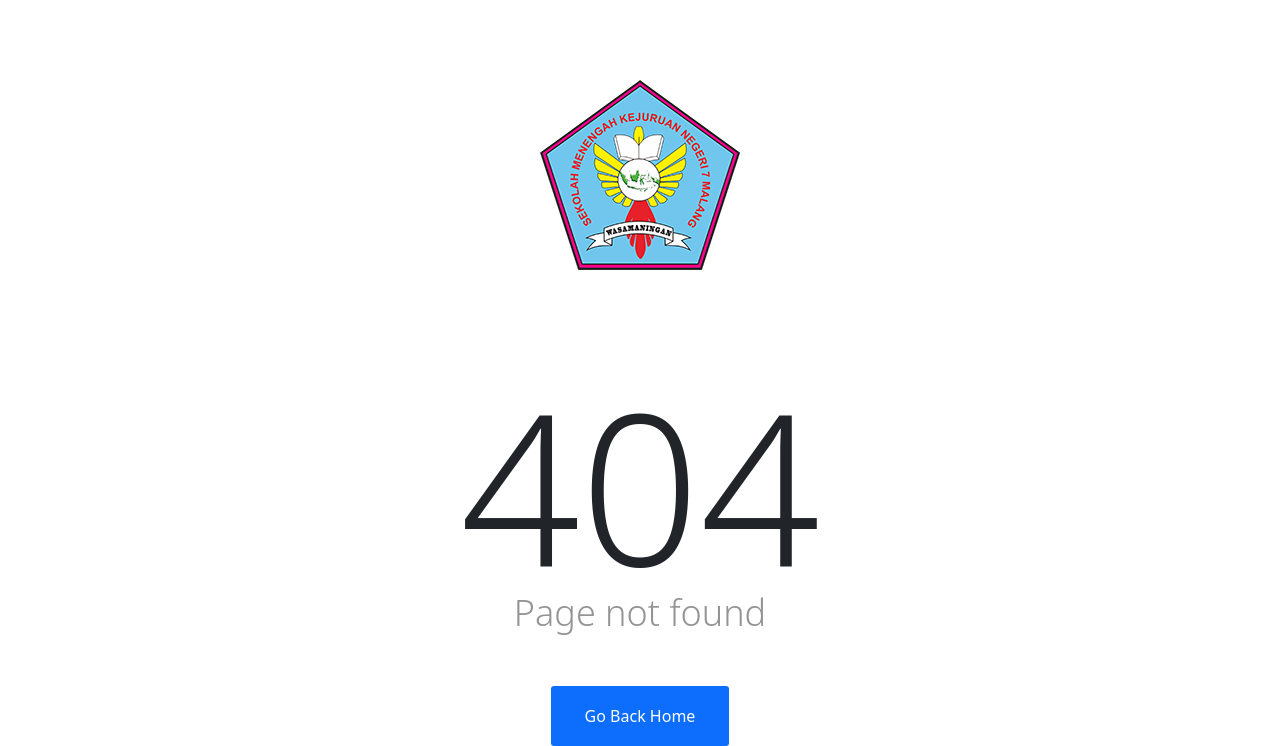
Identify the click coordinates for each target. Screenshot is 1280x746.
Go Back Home (640, 716)
